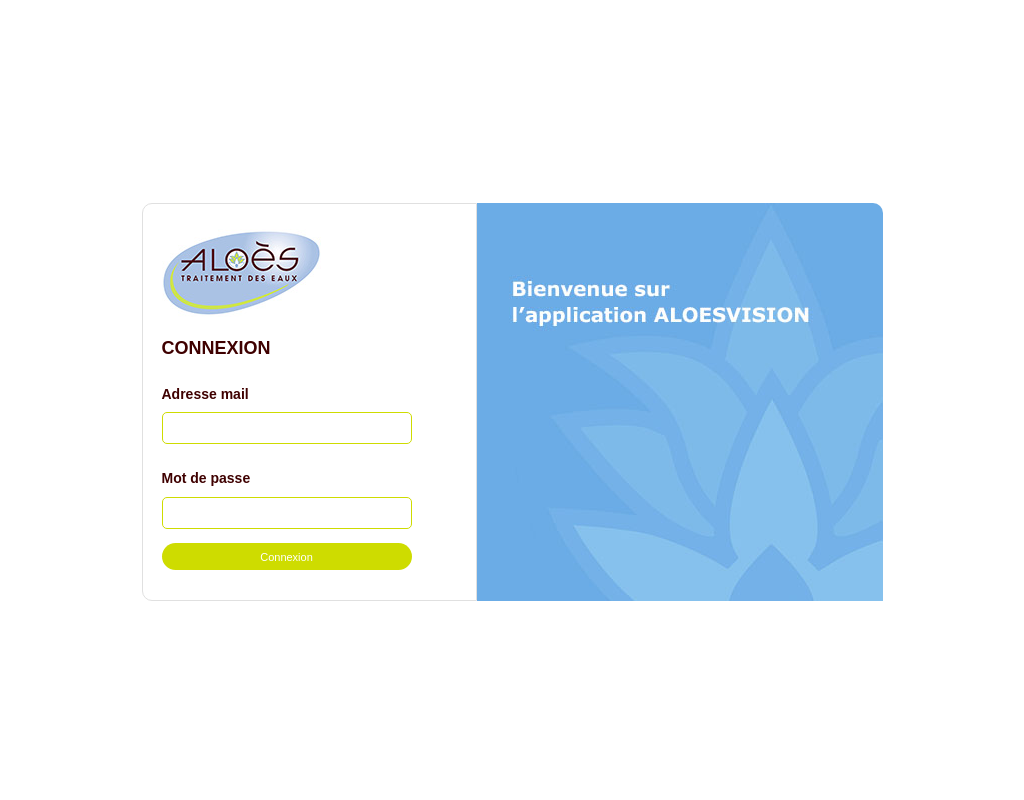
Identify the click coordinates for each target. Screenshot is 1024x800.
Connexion (286, 557)
